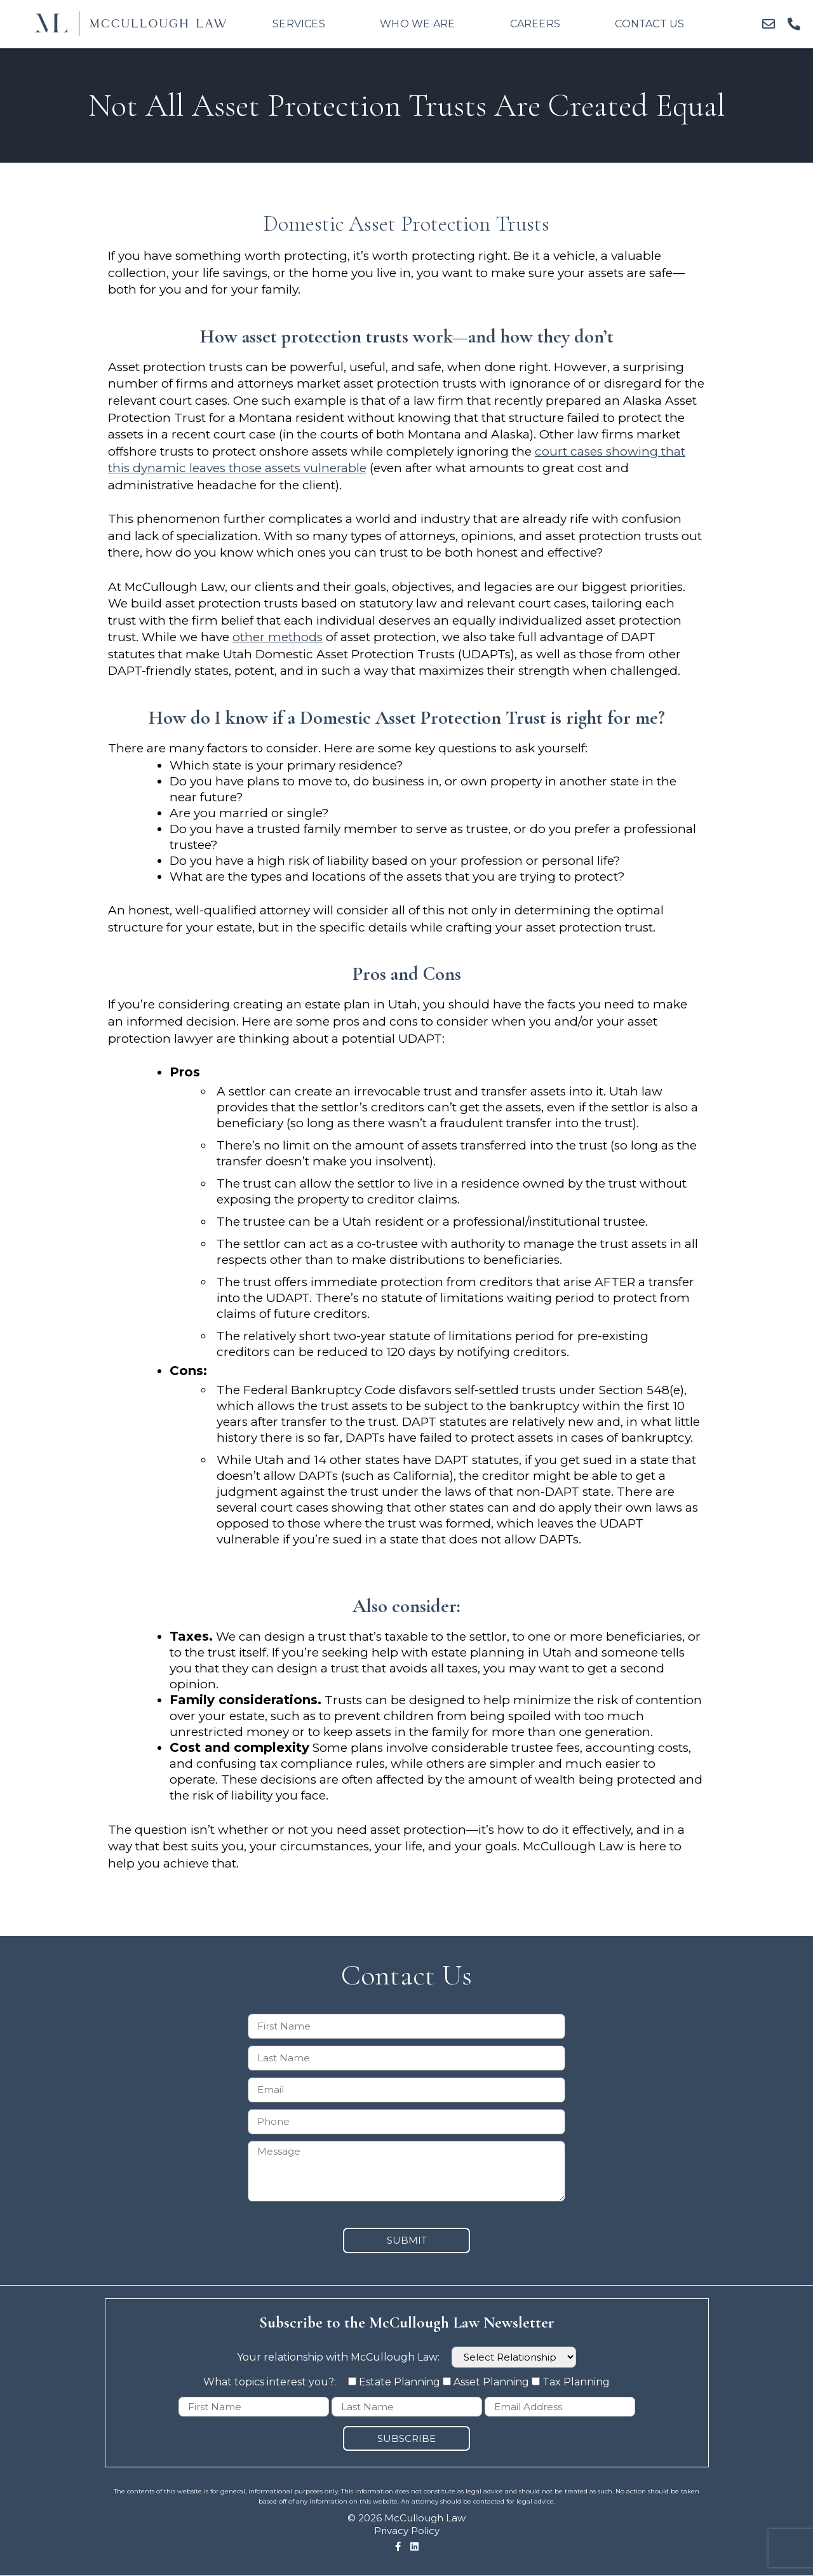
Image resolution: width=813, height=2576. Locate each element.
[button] (768, 24)
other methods (277, 637)
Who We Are (417, 24)
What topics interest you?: (271, 2382)
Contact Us (649, 24)
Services (298, 24)
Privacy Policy (407, 2531)
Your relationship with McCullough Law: (406, 2357)
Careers (535, 24)
